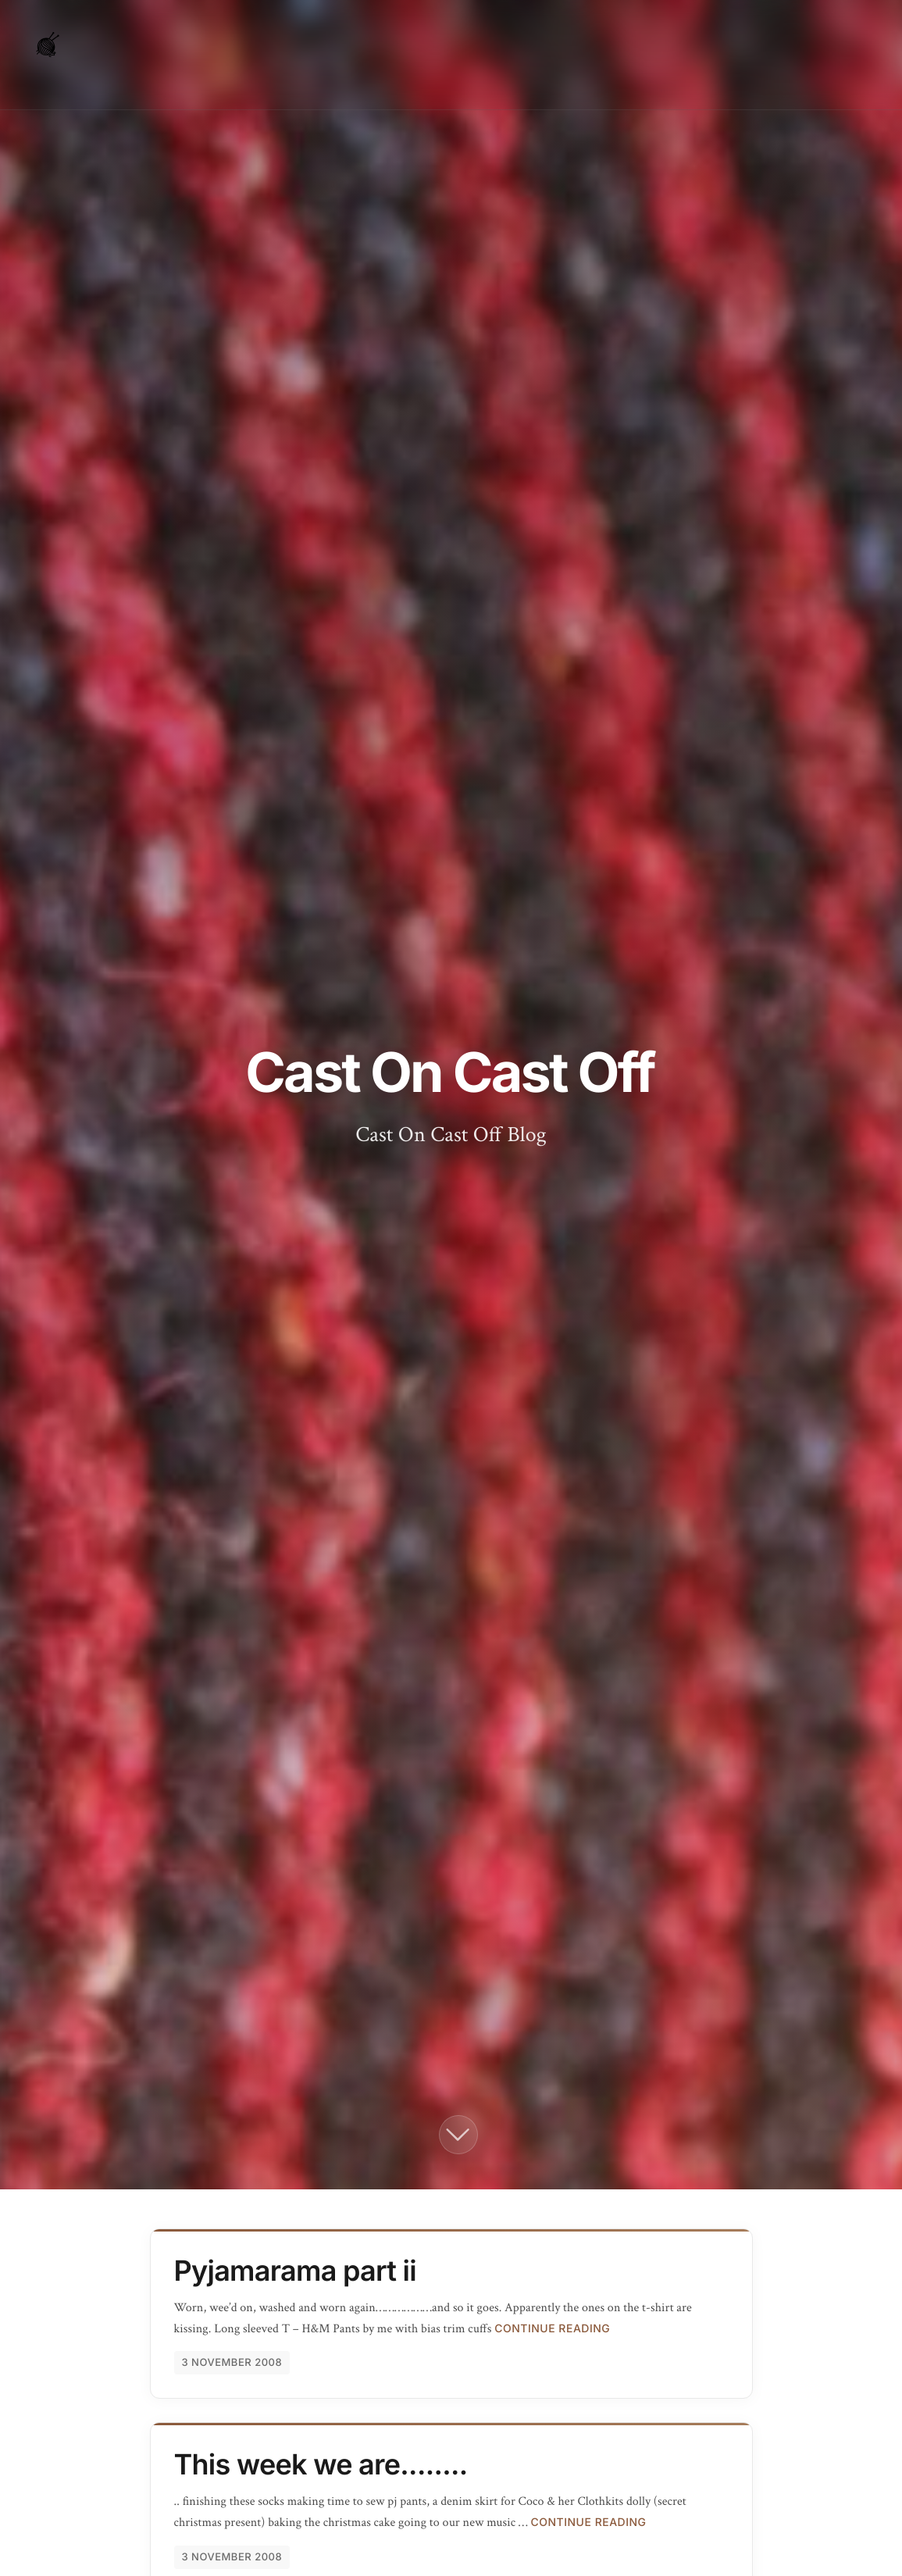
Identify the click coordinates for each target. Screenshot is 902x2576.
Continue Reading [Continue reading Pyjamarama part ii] (552, 2328)
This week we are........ (321, 2464)
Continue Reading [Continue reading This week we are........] (588, 2522)
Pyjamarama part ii (295, 2270)
